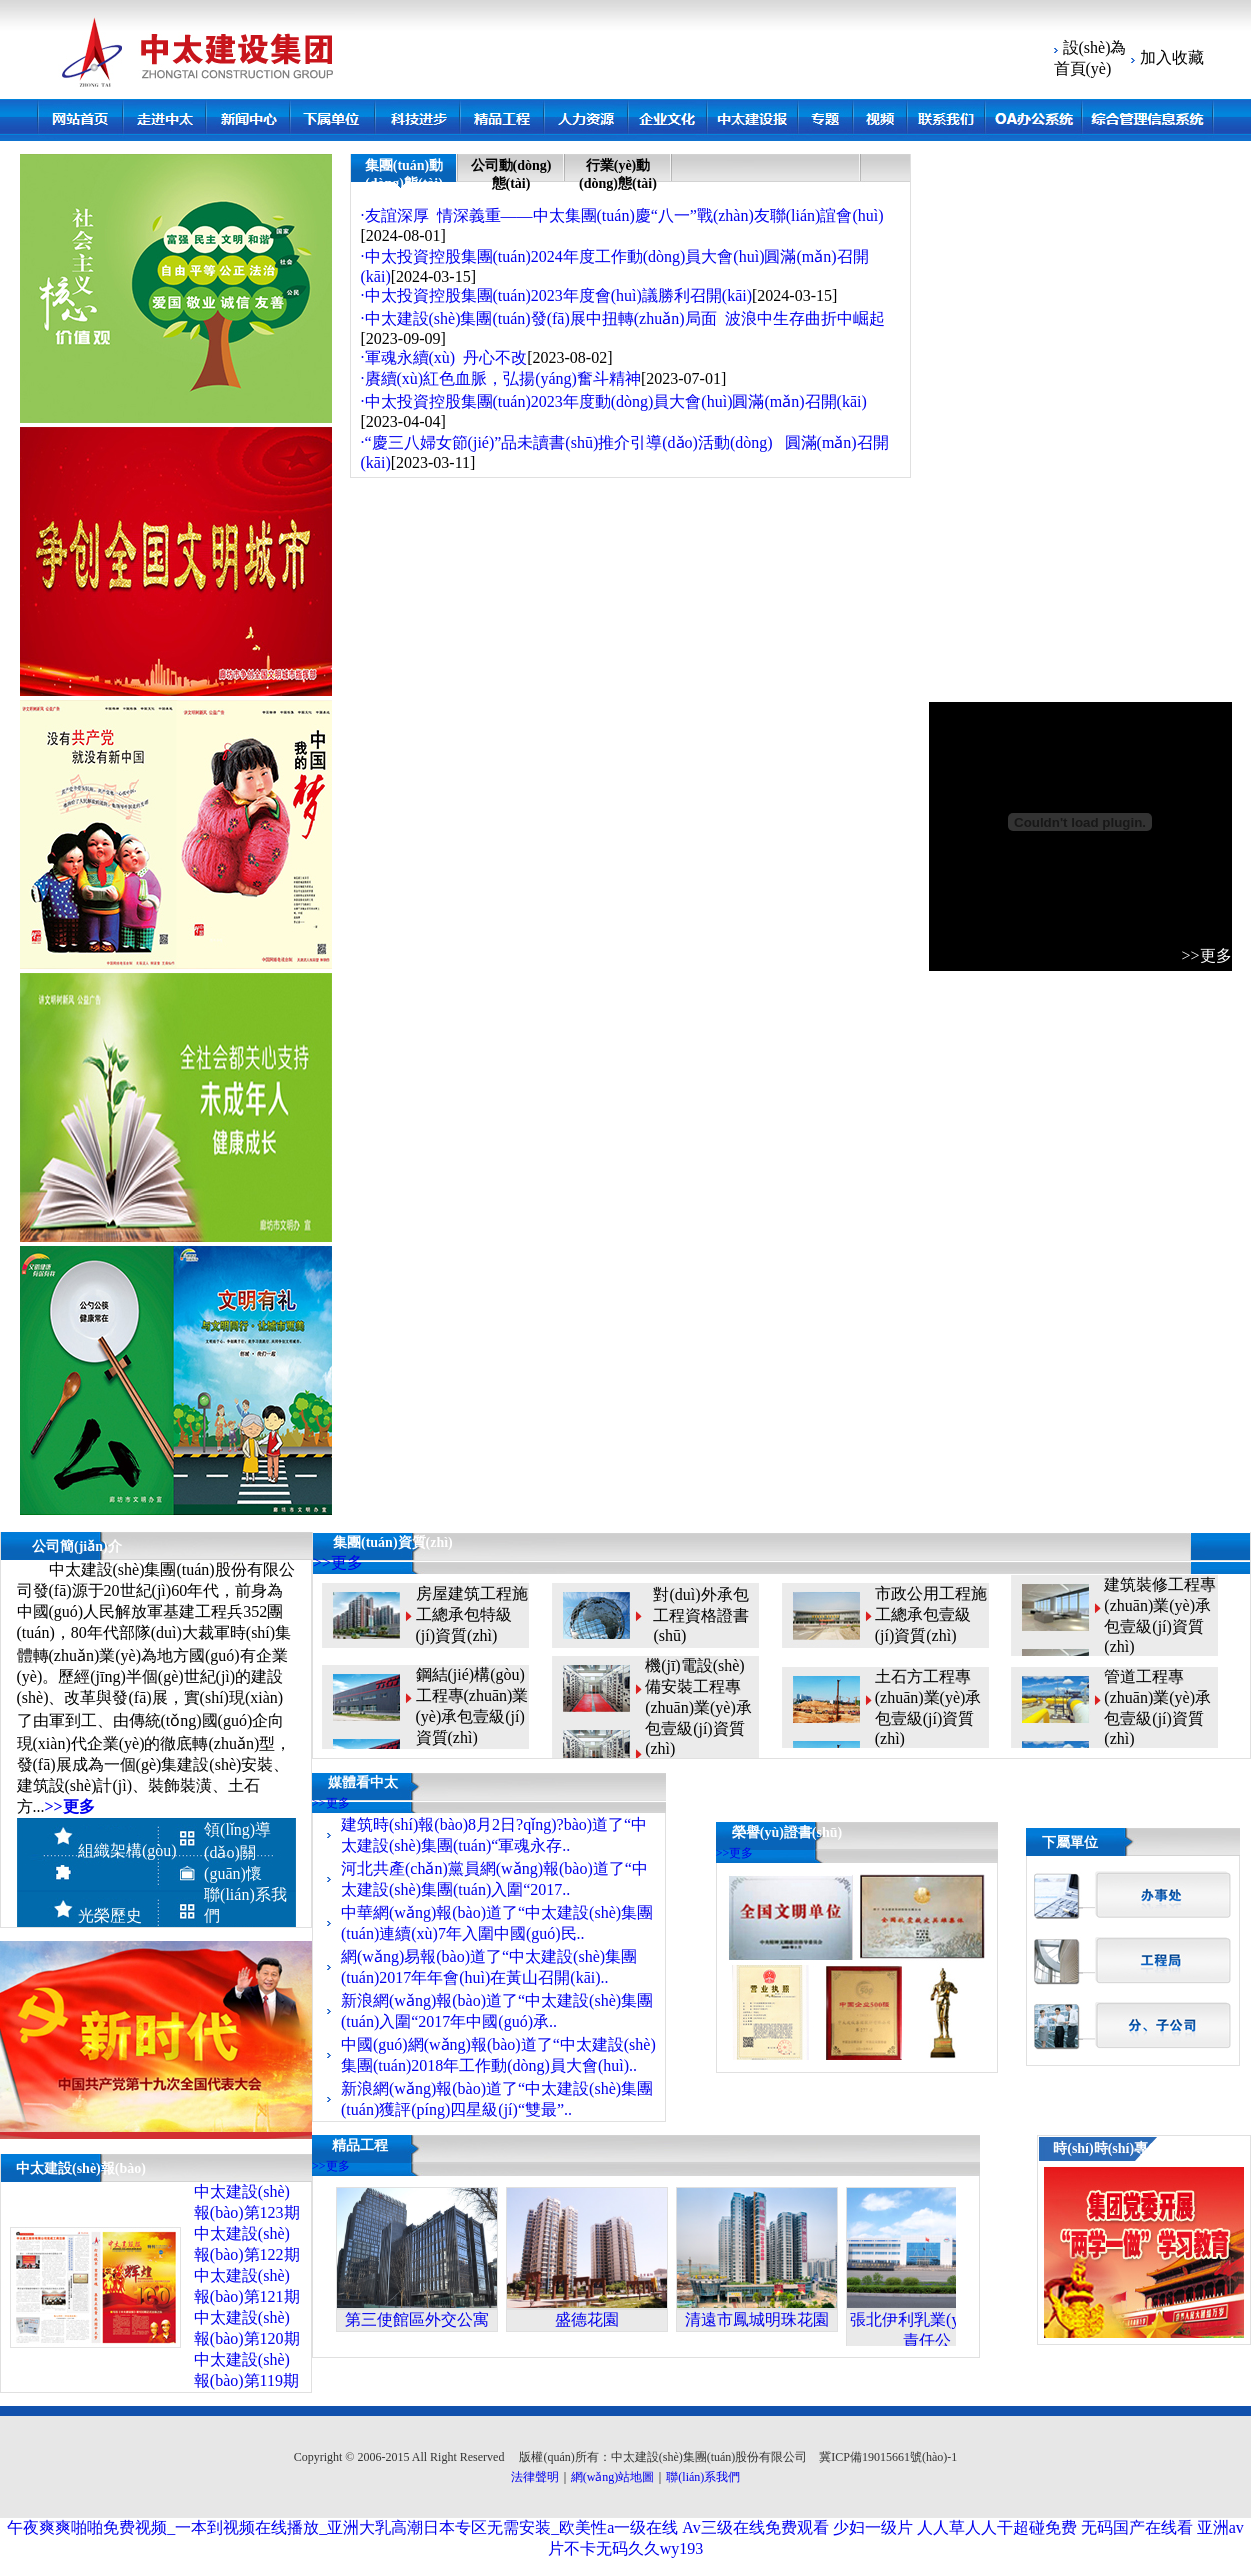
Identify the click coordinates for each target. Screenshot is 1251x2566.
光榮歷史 (110, 1915)
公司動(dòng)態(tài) (511, 174)
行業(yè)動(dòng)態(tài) (618, 174)
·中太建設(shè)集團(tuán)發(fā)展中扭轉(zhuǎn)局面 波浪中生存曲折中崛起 (623, 318)
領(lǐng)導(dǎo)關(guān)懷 (237, 1851)
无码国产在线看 (1137, 2527)
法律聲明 (535, 2477)
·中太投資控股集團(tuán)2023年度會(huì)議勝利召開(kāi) (557, 295)
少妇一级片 (873, 2527)
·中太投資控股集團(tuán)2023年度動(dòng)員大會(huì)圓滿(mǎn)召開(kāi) (614, 401)
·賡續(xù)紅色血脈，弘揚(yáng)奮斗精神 (501, 378)
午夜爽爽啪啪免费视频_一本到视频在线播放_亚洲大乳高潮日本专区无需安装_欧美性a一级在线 (342, 2527)
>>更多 (338, 1562)
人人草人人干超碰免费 (997, 2527)
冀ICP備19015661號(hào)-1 (888, 2457)
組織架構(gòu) (127, 1850)
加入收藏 (1170, 57)
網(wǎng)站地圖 (613, 2477)
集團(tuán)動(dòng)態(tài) (404, 174)
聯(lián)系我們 (703, 2477)
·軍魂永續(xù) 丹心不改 (444, 357)
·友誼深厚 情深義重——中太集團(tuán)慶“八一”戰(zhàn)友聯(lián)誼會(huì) (622, 215)
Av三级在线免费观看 (755, 2527)
